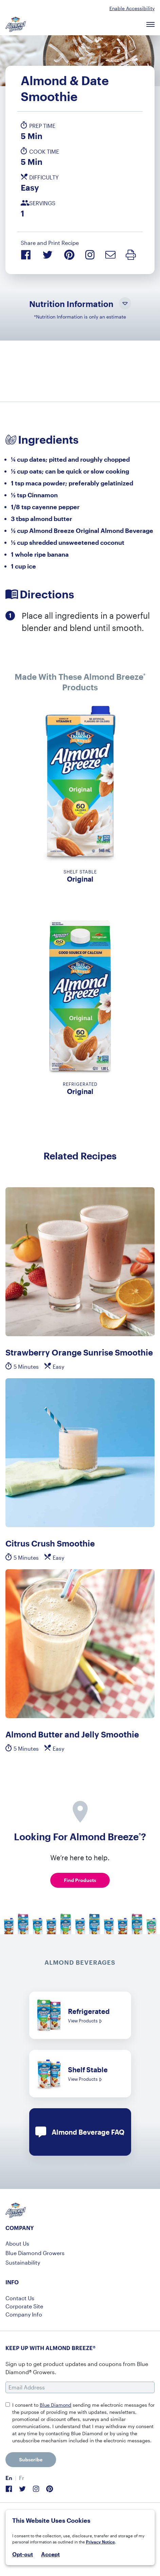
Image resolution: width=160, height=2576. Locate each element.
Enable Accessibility (132, 8)
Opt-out (22, 2554)
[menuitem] (8, 2478)
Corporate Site (24, 2306)
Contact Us (19, 2298)
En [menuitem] (8, 2478)
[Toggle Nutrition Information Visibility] (125, 303)
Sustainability (22, 2262)
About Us (17, 2243)
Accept (50, 2554)
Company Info (23, 2314)
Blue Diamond (55, 2405)
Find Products (80, 1880)
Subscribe (30, 2459)
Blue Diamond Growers (35, 2253)
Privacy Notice (100, 2541)
